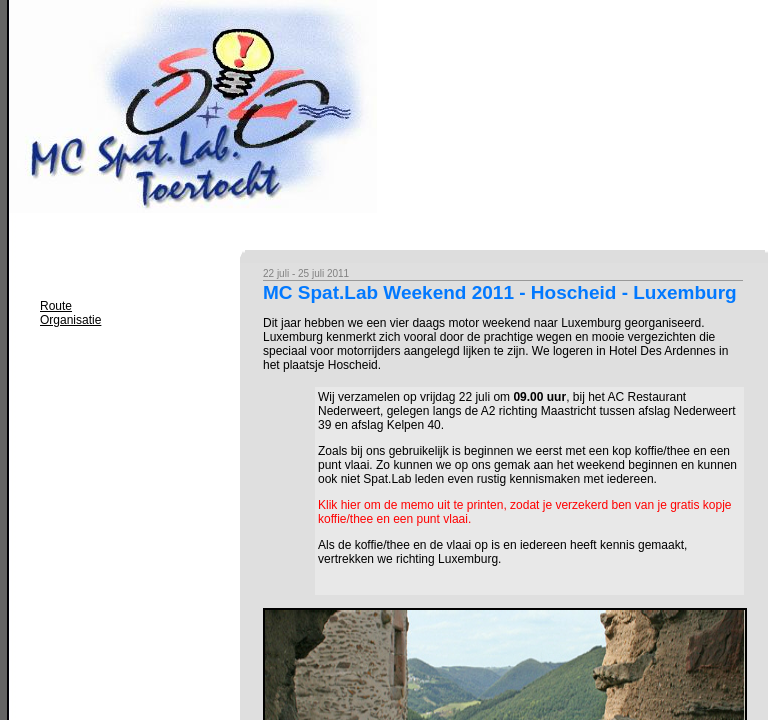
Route (56, 306)
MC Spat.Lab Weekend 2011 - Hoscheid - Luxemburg (500, 292)
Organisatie (70, 320)
